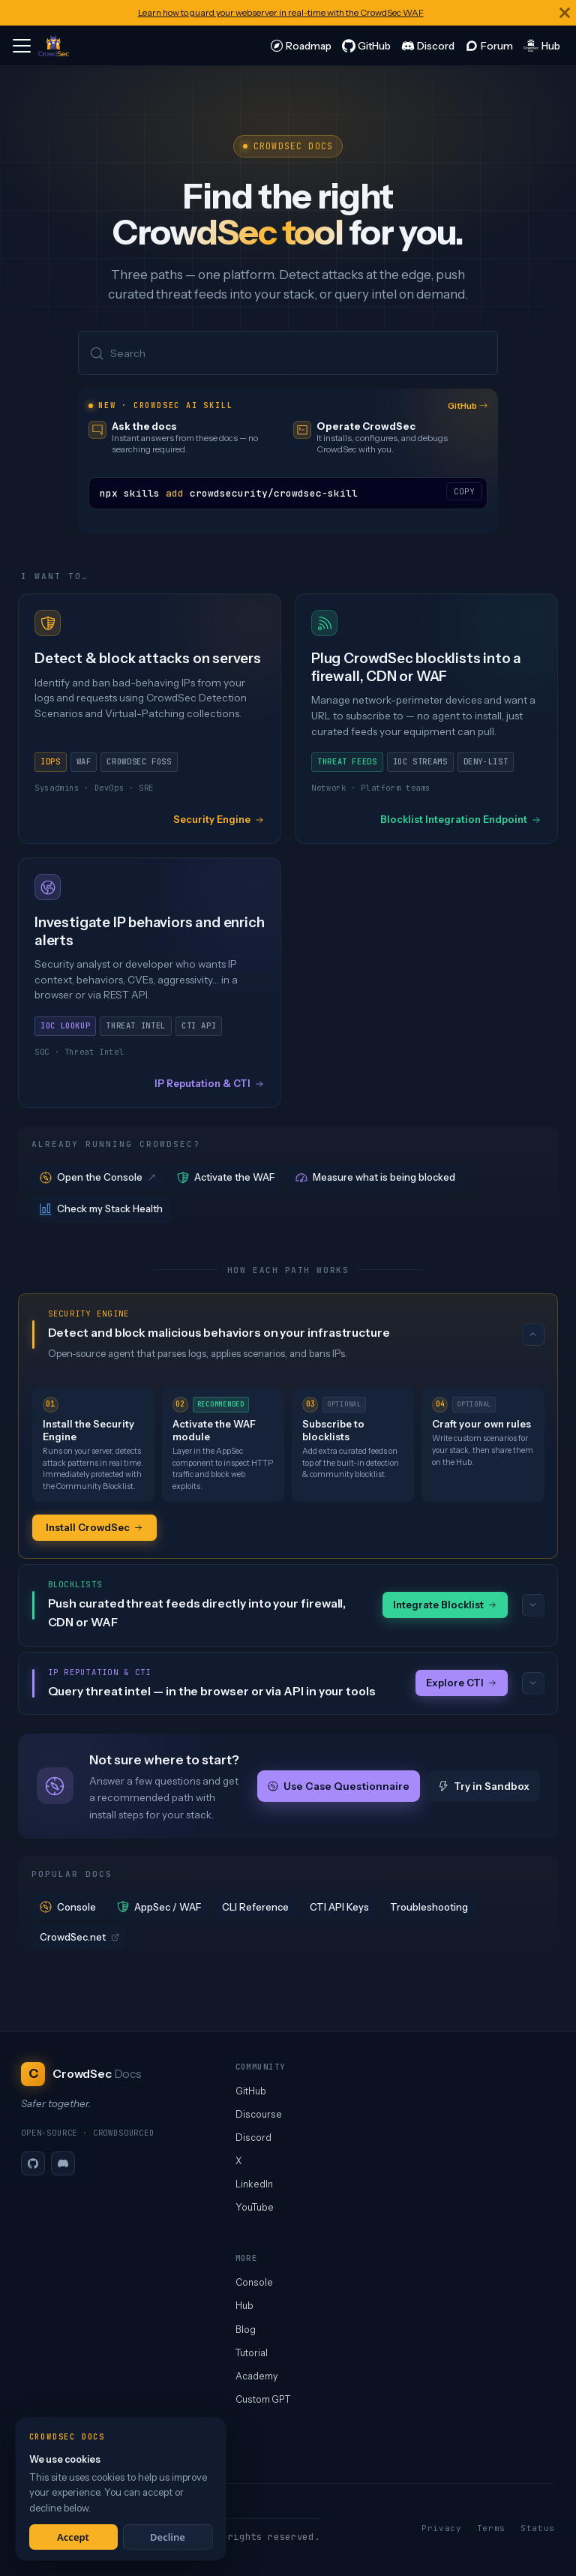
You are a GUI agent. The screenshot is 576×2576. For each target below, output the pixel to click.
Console (68, 1907)
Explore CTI (461, 1683)
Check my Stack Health (101, 1208)
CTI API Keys (339, 1907)
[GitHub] (33, 2163)
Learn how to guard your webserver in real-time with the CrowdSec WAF (281, 12)
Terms (491, 2528)
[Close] (565, 13)
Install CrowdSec (94, 1527)
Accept (73, 2537)
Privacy (442, 2528)
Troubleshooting (429, 1907)
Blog (246, 2329)
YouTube (255, 2207)
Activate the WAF (225, 1177)
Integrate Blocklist (445, 1605)
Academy (257, 2376)
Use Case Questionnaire (339, 1786)
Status (537, 2528)
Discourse (259, 2114)
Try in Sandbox (484, 1786)
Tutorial (252, 2352)
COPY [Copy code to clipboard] (464, 491)
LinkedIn (254, 2184)
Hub (245, 2305)
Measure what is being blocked (375, 1177)
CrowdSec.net (79, 1937)
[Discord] (63, 2163)
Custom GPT (263, 2399)
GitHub (468, 406)
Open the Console (99, 1177)
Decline (167, 2537)
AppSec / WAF (159, 1907)
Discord (254, 2137)
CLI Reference (255, 1907)
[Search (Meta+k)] (288, 353)
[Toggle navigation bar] (21, 46)
